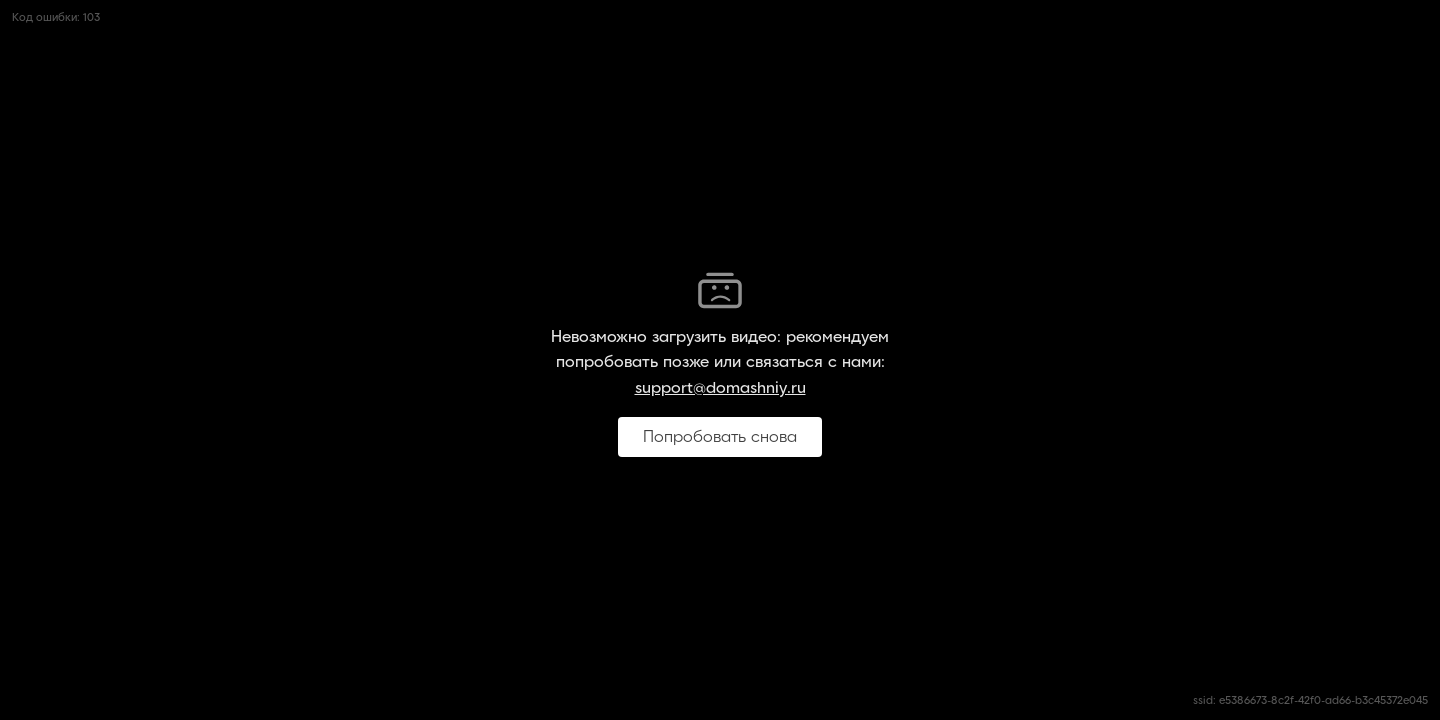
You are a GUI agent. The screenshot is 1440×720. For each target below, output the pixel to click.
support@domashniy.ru (720, 388)
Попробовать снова (720, 437)
